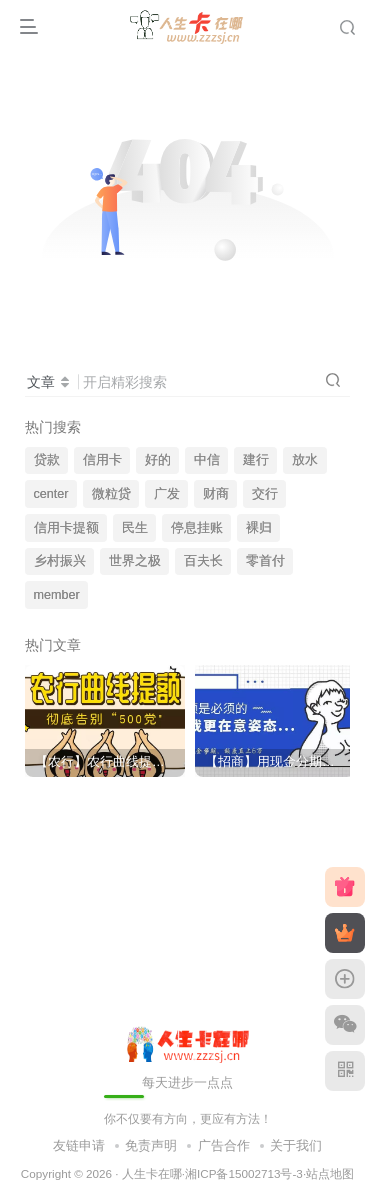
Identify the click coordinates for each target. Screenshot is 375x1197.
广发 (167, 494)
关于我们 (296, 1145)
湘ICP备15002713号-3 (244, 1173)
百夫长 (203, 561)
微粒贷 (111, 494)
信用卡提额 (66, 528)
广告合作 (224, 1145)
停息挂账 (197, 528)
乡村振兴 (60, 561)
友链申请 (79, 1145)
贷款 (47, 460)
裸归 (259, 528)
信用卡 (102, 460)
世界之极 (135, 561)
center (51, 494)
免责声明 (151, 1145)
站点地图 (330, 1173)
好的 (158, 460)
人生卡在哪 (152, 1173)
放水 (305, 460)
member (57, 595)
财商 (216, 494)
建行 (256, 460)
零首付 (265, 561)
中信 (207, 460)
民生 (135, 528)
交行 (265, 494)
